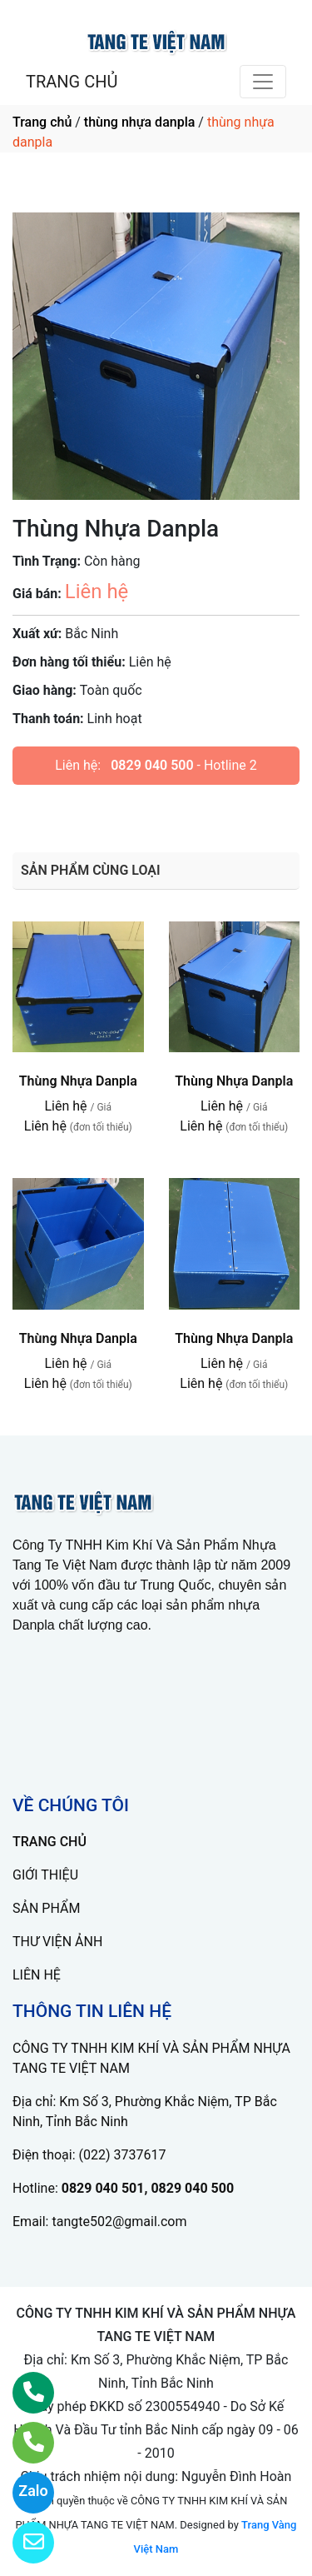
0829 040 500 (152, 765)
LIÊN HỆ (36, 1975)
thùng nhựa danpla (140, 122)
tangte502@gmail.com (119, 2221)
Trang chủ (42, 122)
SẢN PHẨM (46, 1908)
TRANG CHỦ (71, 82)
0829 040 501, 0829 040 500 (148, 2188)
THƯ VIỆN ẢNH (57, 1941)
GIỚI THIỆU (45, 1875)
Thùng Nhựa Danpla (78, 1081)
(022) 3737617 (122, 2155)
